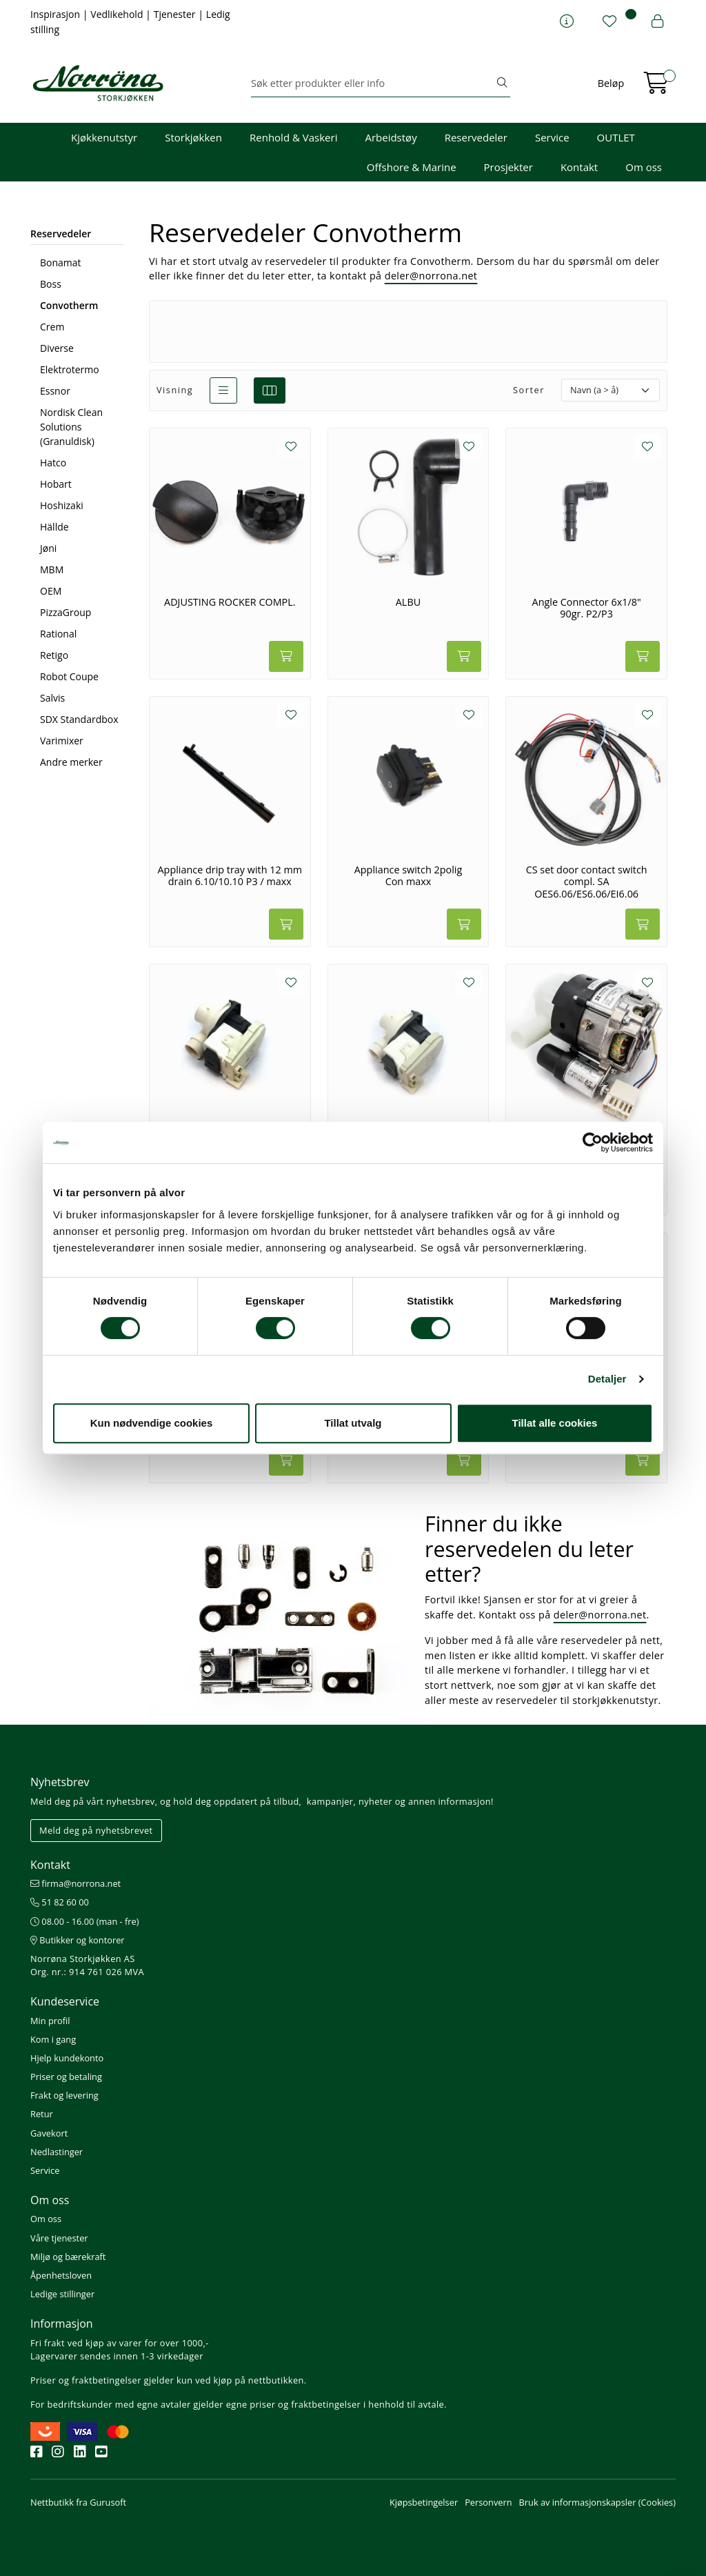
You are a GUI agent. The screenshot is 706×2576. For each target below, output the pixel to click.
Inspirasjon (56, 14)
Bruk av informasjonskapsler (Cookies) (597, 2502)
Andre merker (71, 762)
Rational (58, 633)
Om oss (643, 167)
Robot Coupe (69, 676)
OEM (50, 590)
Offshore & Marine (411, 167)
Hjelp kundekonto (66, 2058)
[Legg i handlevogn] (286, 656)
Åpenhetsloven (61, 2275)
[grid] (269, 390)
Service (552, 137)
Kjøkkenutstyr (104, 137)
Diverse (57, 348)
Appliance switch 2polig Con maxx (408, 876)
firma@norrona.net (75, 1883)
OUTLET (616, 137)
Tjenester (176, 14)
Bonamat (60, 262)
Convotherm (69, 305)
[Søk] (372, 83)
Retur (41, 2114)
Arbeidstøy (390, 137)
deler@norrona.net (431, 275)
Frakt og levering (64, 2095)
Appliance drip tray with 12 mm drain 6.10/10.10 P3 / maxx (229, 876)
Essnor (55, 390)
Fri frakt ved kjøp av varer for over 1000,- (119, 2343)
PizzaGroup (65, 612)
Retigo (54, 655)
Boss (50, 283)
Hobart (56, 484)
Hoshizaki (61, 505)
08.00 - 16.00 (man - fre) (84, 1921)
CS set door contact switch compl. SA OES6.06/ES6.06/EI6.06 (586, 882)
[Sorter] (610, 390)
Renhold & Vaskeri (293, 137)
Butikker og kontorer (77, 1940)
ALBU (408, 602)
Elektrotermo (69, 369)
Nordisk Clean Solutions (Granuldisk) (71, 427)
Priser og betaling (66, 2076)
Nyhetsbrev (60, 1782)
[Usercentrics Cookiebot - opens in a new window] (592, 1142)
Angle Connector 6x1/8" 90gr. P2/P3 (586, 608)
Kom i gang (53, 2039)
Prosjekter (508, 167)
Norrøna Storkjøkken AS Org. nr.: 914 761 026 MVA (87, 1965)
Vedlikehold (117, 14)
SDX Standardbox (79, 719)
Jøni (48, 548)
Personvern (488, 2502)
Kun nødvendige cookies (151, 1423)
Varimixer (61, 740)
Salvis (52, 697)
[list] (223, 390)
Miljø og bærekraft (67, 2256)
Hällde (54, 526)
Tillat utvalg (352, 1423)
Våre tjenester (59, 2238)
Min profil (50, 2020)
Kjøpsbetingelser (424, 2502)
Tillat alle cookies (555, 1423)
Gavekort (49, 2133)
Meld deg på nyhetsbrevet (96, 1830)
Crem (52, 326)
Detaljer (607, 1379)
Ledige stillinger (62, 2294)
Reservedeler (476, 137)
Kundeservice (64, 2001)
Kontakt (579, 167)
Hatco (53, 462)
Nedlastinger (56, 2152)
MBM (51, 569)
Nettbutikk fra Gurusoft (78, 2502)
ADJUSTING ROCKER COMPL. (230, 602)
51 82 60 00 (59, 1902)
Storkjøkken (193, 137)
